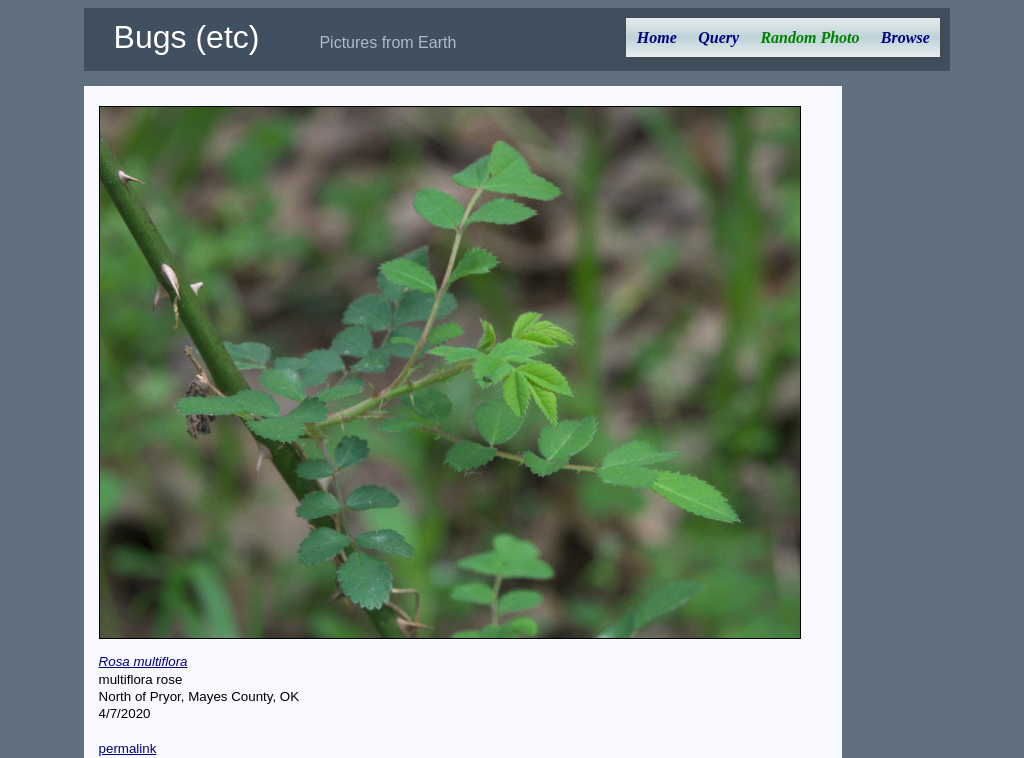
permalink (128, 748)
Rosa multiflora (143, 661)
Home (657, 37)
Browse (905, 37)
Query (718, 37)
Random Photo (809, 37)
